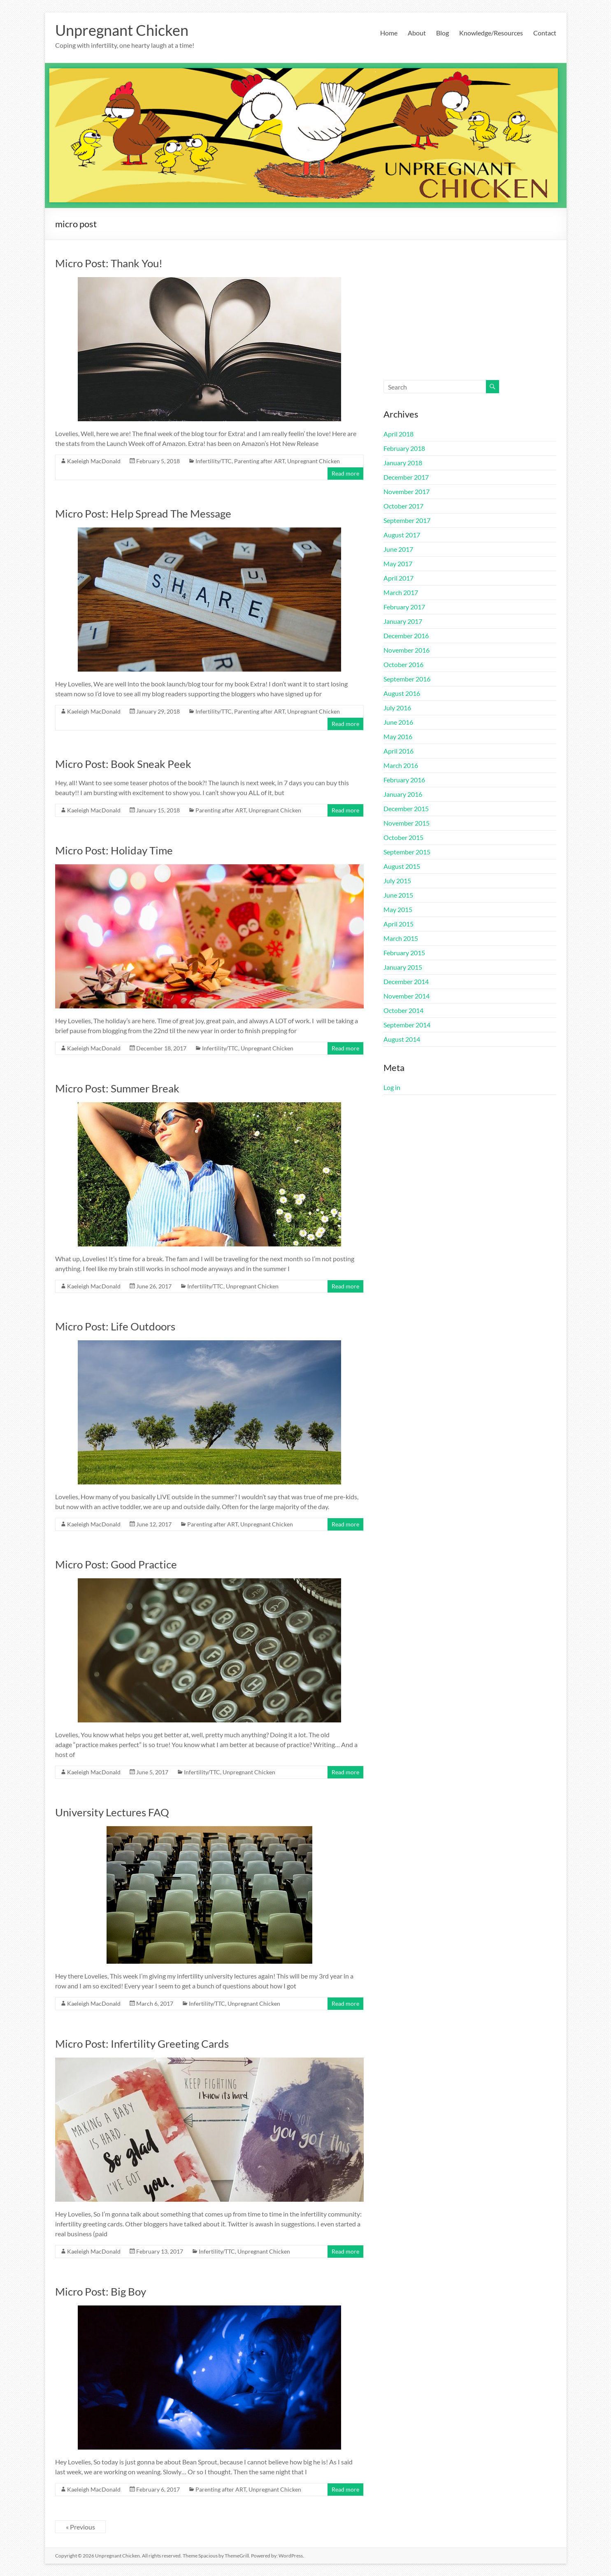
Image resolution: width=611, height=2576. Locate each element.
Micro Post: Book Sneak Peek (123, 763)
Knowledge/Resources (491, 33)
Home (388, 33)
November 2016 (406, 650)
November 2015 (406, 823)
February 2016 (404, 780)
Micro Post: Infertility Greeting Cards (142, 2043)
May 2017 (397, 563)
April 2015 (398, 924)
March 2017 (400, 592)
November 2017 (406, 491)
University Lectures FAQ (112, 1812)
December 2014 (406, 981)
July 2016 (397, 708)
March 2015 (400, 938)
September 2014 (406, 1025)
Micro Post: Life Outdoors (115, 1326)
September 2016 (406, 679)
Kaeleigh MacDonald (94, 460)
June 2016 (398, 722)
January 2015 (402, 967)
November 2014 (406, 996)
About (417, 33)
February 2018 (404, 448)
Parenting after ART (259, 460)
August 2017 (401, 535)
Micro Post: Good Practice (116, 1564)
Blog (442, 33)
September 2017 (406, 520)
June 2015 (398, 895)
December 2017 (406, 477)
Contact (544, 33)
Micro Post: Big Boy (100, 2291)
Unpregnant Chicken (121, 30)
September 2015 (406, 852)
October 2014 (403, 1010)
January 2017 (402, 621)
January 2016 (402, 794)
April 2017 (398, 578)
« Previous (80, 2527)
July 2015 (397, 880)
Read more (345, 473)
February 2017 (404, 607)
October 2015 (403, 837)
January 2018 (402, 463)
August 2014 (401, 1039)
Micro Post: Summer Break (117, 1088)
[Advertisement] (469, 318)
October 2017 (403, 506)
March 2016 (400, 765)
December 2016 (406, 635)
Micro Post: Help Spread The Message (143, 513)
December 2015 (406, 808)
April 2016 (398, 751)
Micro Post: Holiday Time (114, 850)
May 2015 (397, 909)
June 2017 (398, 549)
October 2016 (403, 664)
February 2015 (404, 953)
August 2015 (401, 866)
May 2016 (397, 736)
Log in (391, 1087)
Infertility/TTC (213, 460)
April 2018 (398, 434)
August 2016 (401, 693)
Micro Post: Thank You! (109, 263)
